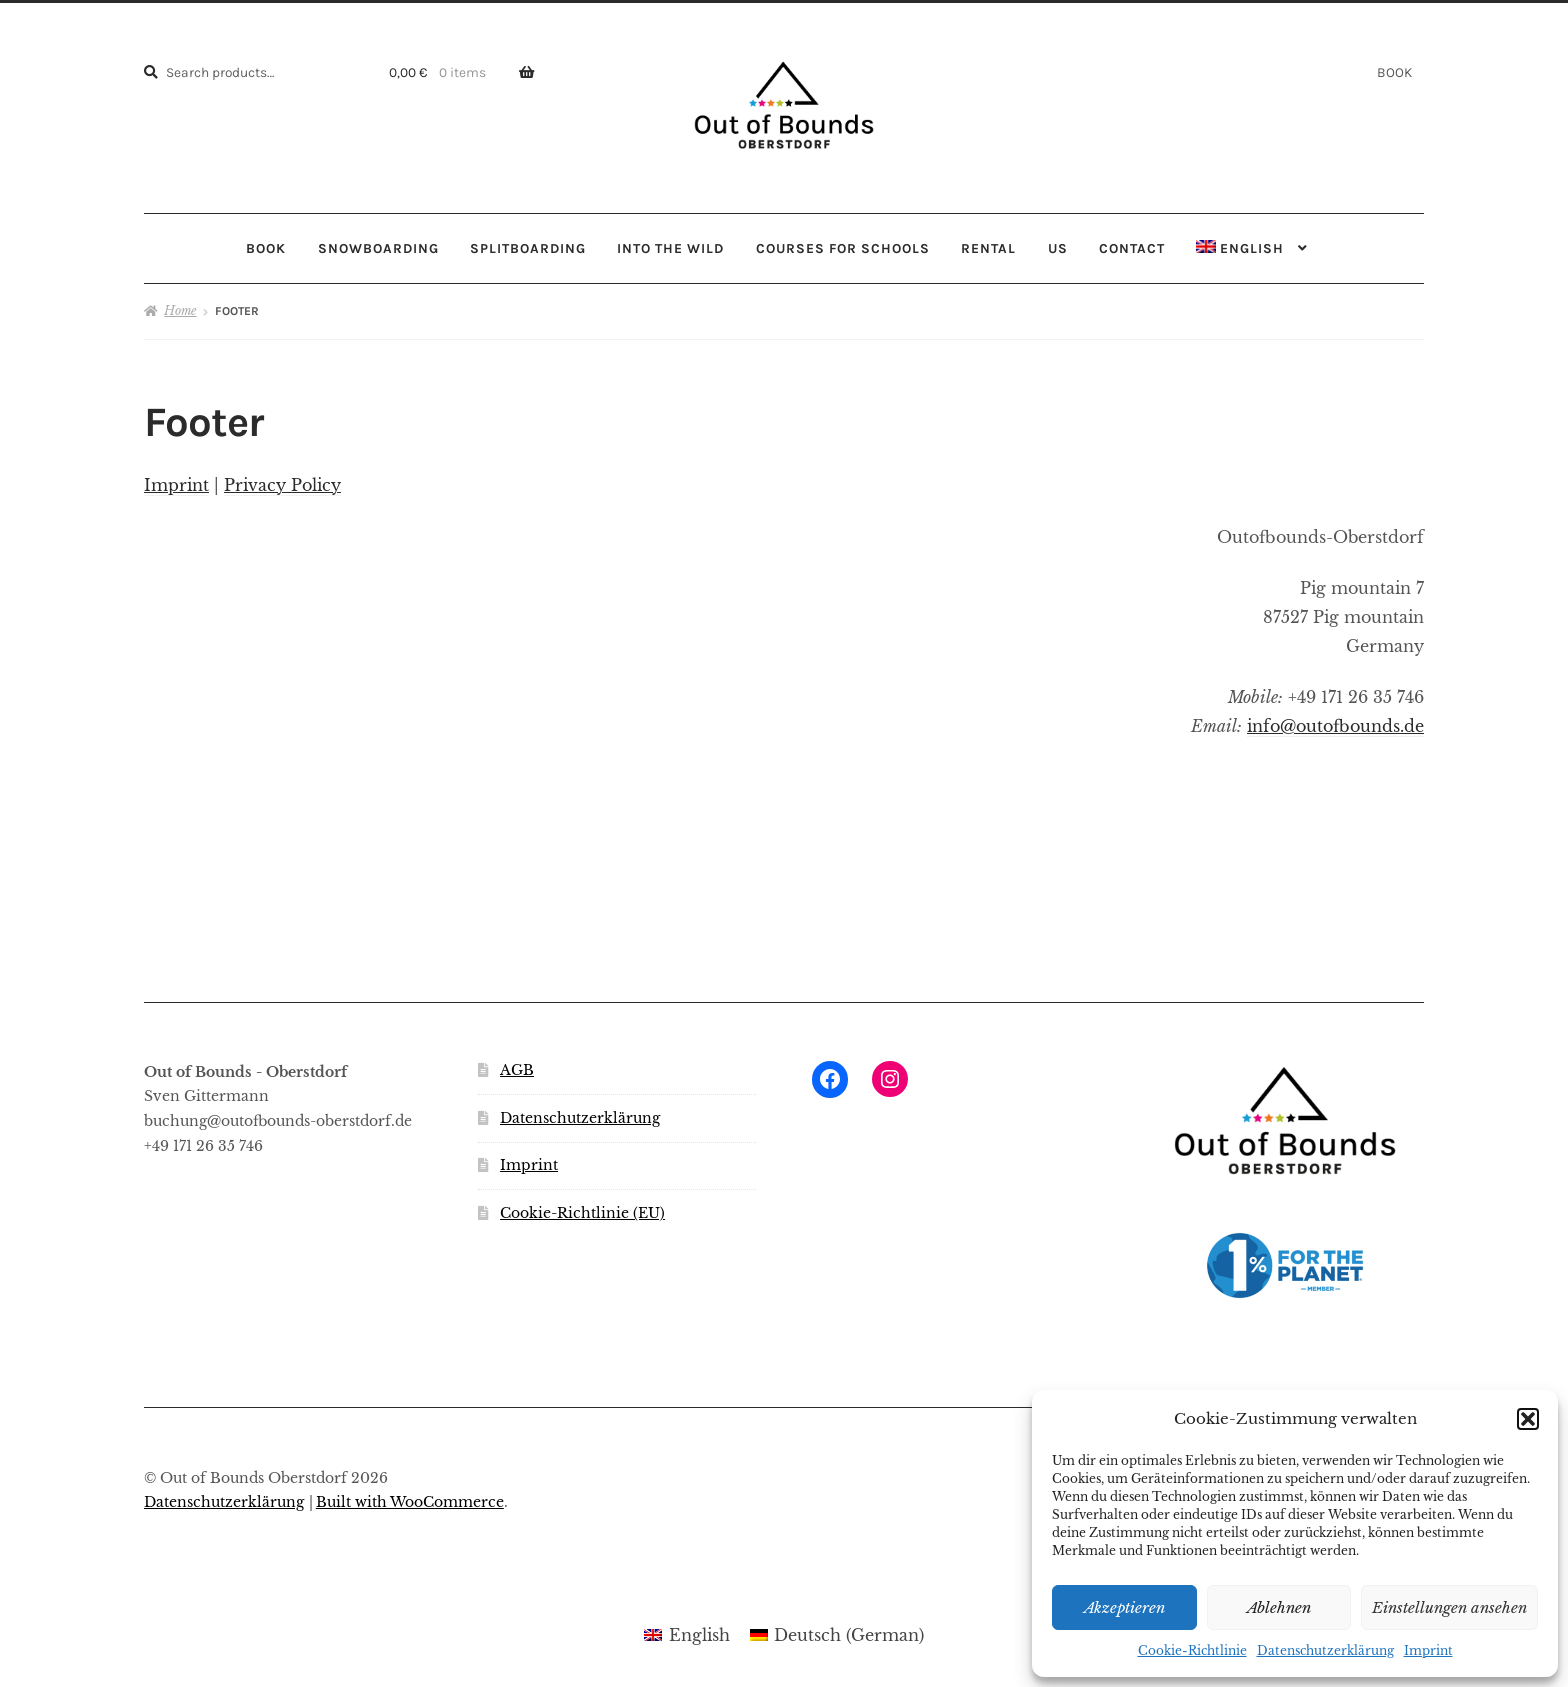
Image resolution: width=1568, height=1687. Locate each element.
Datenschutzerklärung (1325, 1650)
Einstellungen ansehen (1449, 1607)
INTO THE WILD (670, 248)
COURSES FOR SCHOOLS (843, 248)
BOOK (1394, 72)
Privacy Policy (282, 485)
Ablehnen (1279, 1607)
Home (180, 310)
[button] (1528, 1419)
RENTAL (988, 248)
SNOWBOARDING (378, 248)
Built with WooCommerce (410, 1502)
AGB (517, 1070)
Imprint (1428, 1650)
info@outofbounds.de (1335, 726)
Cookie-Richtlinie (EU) (582, 1213)
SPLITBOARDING (528, 248)
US (1058, 248)
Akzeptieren (1124, 1607)
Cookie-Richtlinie (1192, 1650)
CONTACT (1132, 248)
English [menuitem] (699, 1635)
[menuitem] (1252, 249)
